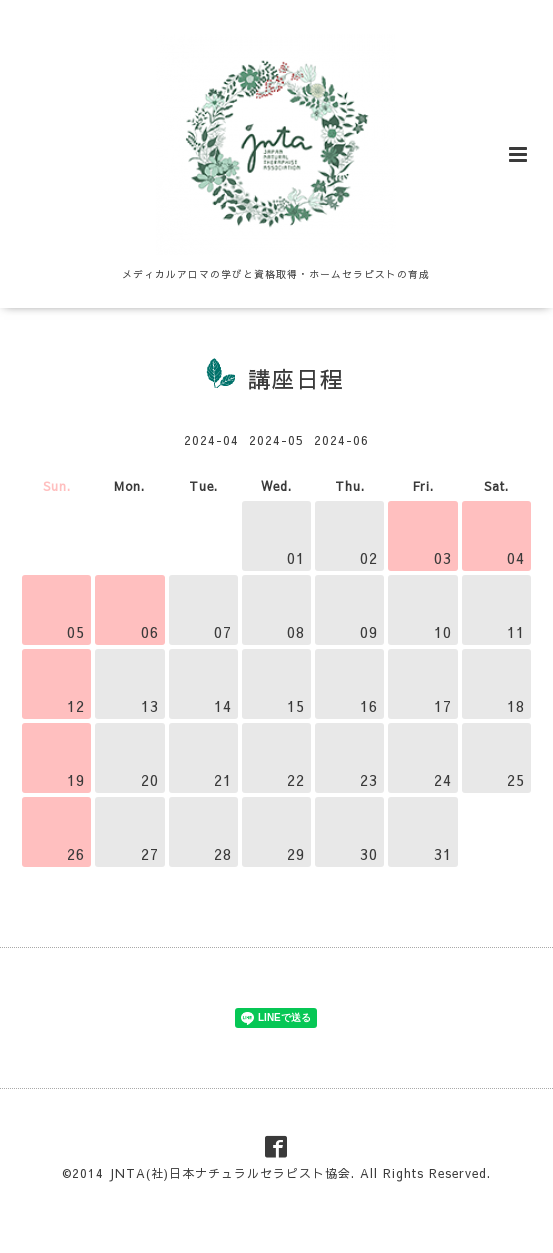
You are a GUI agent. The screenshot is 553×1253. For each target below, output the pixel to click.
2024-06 (341, 440)
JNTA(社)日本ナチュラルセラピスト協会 (230, 1173)
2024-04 (211, 440)
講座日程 (296, 378)
